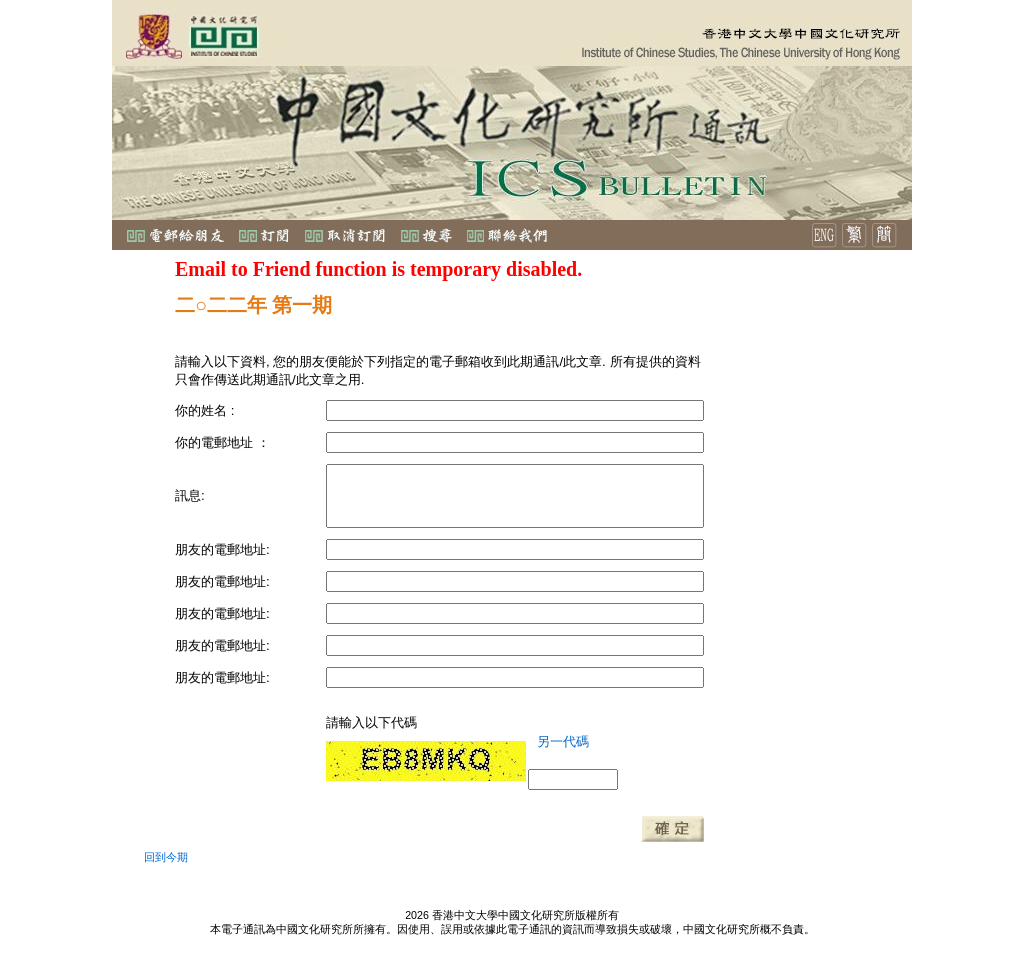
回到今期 (166, 857)
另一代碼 (563, 741)
